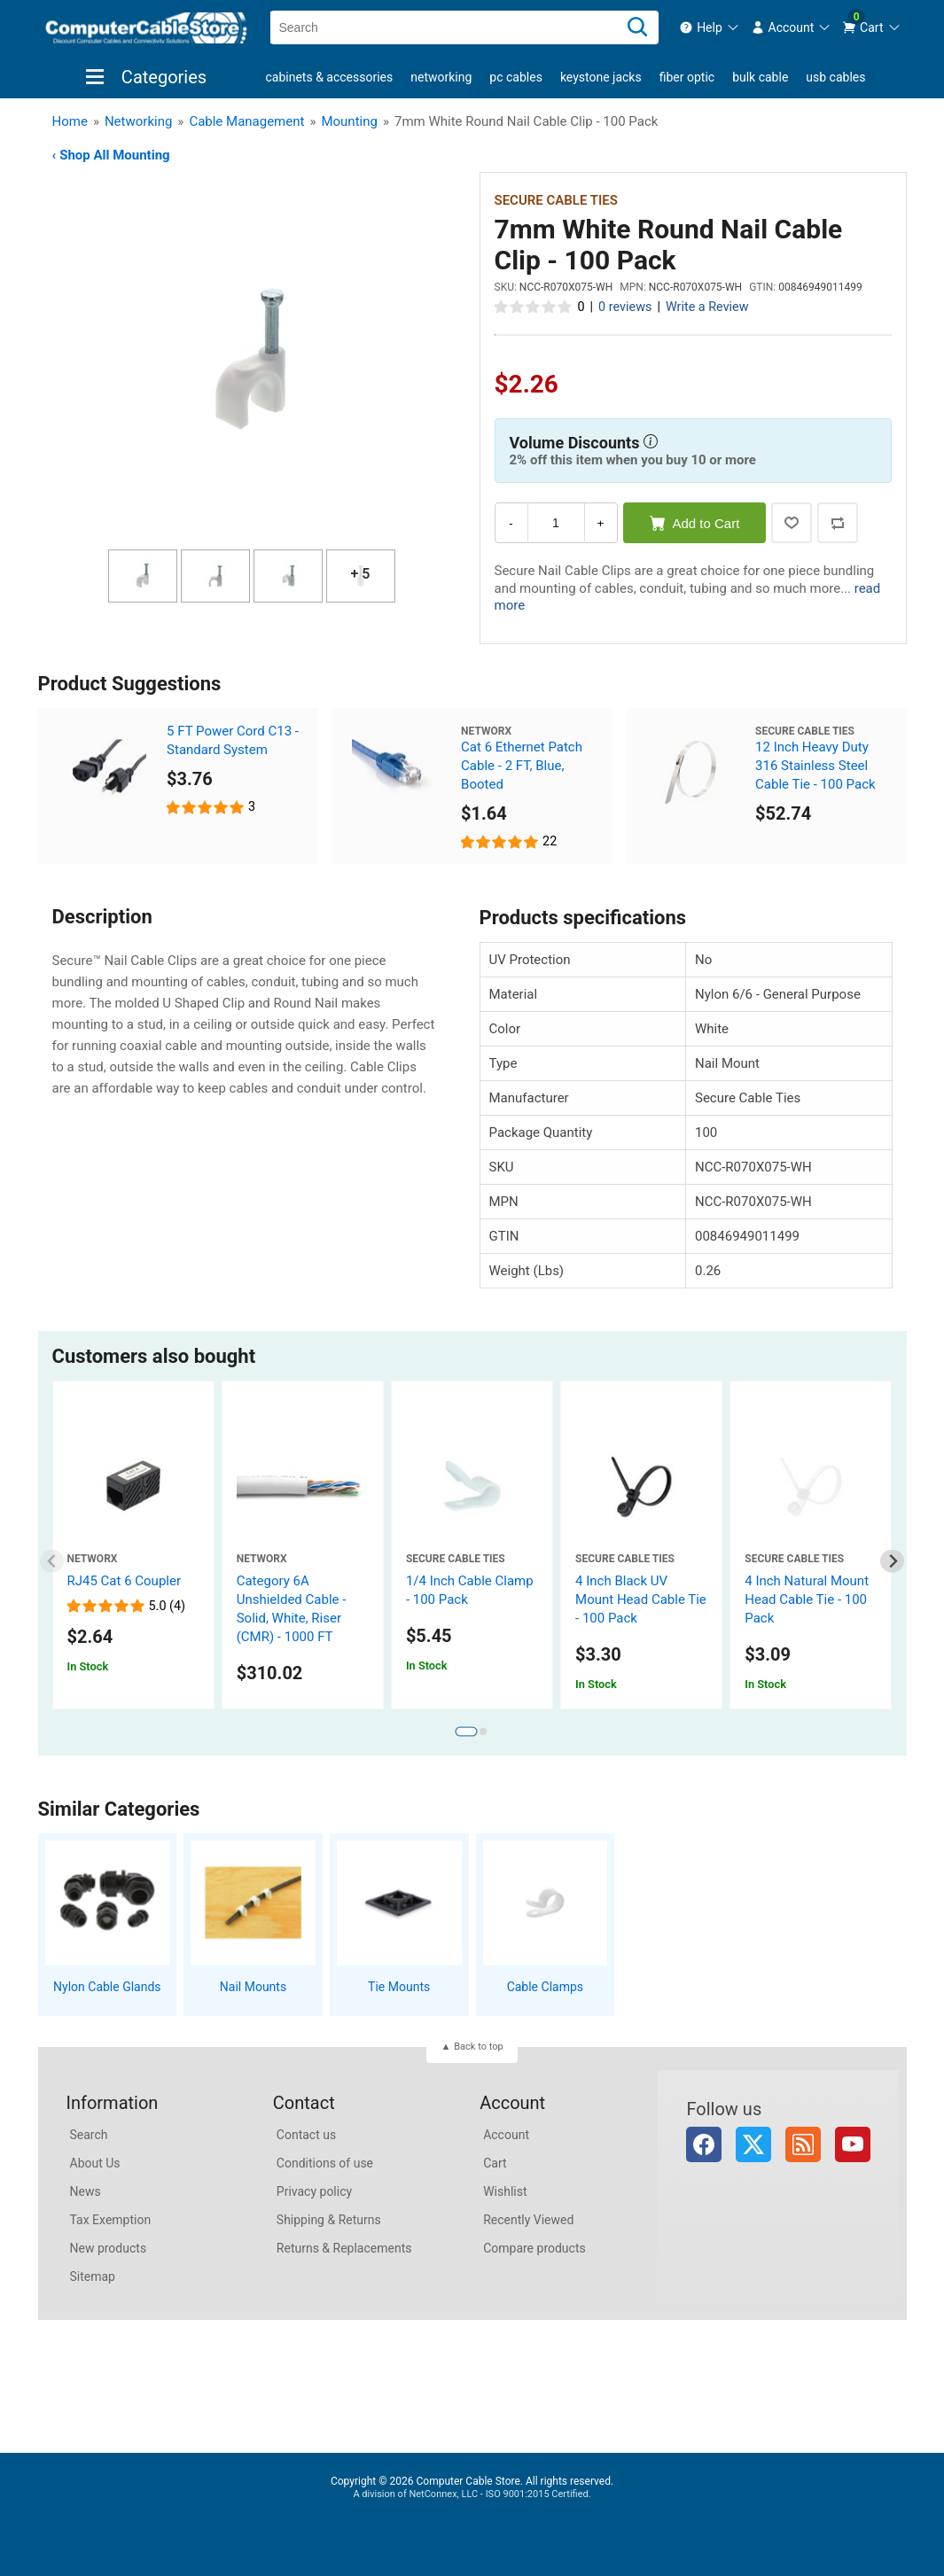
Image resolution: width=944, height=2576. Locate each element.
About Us (95, 2163)
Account (506, 2135)
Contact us (306, 2135)
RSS (803, 2144)
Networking (441, 77)
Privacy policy (314, 2191)
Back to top (478, 2046)
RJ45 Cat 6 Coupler (124, 1581)
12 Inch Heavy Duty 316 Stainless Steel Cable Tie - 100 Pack (815, 765)
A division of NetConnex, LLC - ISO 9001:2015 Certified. (471, 2494)
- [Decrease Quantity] (510, 523)
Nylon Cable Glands (107, 1987)
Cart (494, 2163)
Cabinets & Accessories (330, 77)
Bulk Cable (760, 77)
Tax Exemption (111, 2220)
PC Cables (515, 77)
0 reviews (624, 307)
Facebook (703, 2144)
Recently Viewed (528, 2220)
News (85, 2191)
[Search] (637, 27)
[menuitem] (709, 27)
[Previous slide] (52, 1561)
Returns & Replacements (344, 2248)
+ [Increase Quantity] (601, 523)
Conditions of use (325, 2163)
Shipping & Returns (329, 2220)
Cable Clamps (545, 1987)
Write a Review (707, 307)
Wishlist (505, 2191)
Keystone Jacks (601, 77)
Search (89, 2135)
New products (108, 2248)
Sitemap (92, 2276)
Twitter (753, 2144)
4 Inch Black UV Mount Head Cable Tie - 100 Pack (640, 1599)
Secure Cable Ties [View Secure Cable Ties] (556, 200)
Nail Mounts (253, 1987)
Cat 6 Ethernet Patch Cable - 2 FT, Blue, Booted (521, 765)
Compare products (534, 2248)
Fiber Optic (686, 77)
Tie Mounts (399, 1987)
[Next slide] (892, 1561)
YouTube (852, 2144)
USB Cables (835, 77)
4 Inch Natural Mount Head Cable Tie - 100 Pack (807, 1599)
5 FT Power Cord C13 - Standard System (233, 740)
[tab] (466, 1732)
